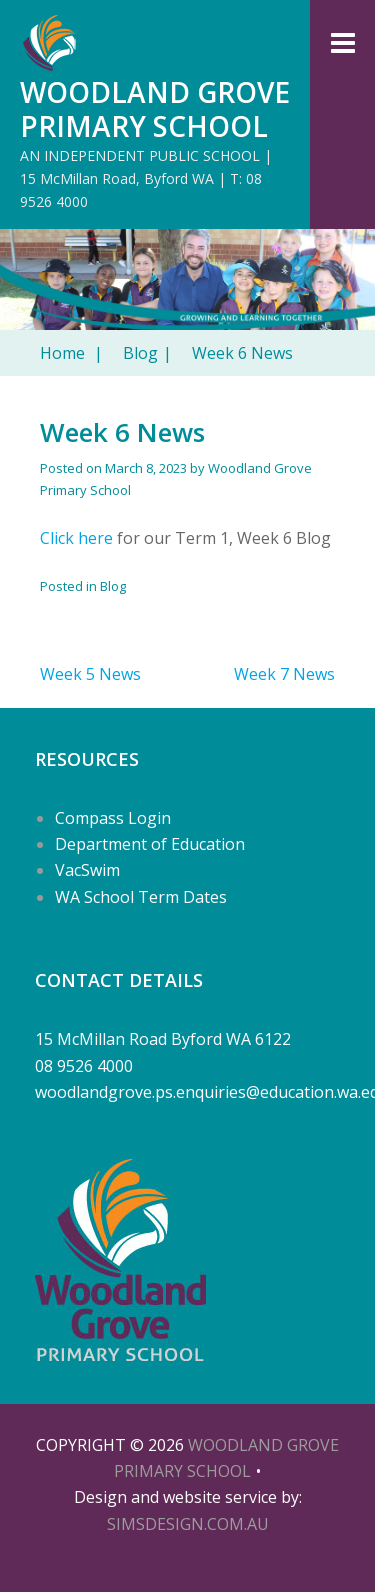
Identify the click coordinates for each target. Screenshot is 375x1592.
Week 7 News (284, 674)
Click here (76, 538)
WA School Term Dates (141, 897)
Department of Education (150, 844)
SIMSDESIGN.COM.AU (188, 1524)
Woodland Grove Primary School (155, 109)
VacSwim (87, 870)
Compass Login (113, 818)
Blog (147, 353)
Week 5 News (90, 674)
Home (71, 353)
